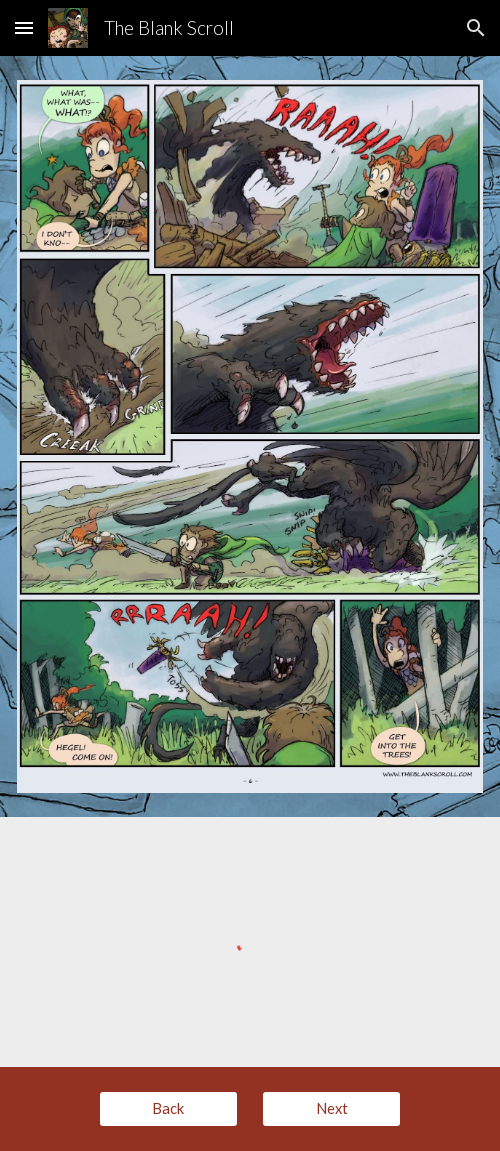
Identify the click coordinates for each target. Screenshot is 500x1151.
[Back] (168, 1108)
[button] (24, 27)
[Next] (331, 1108)
